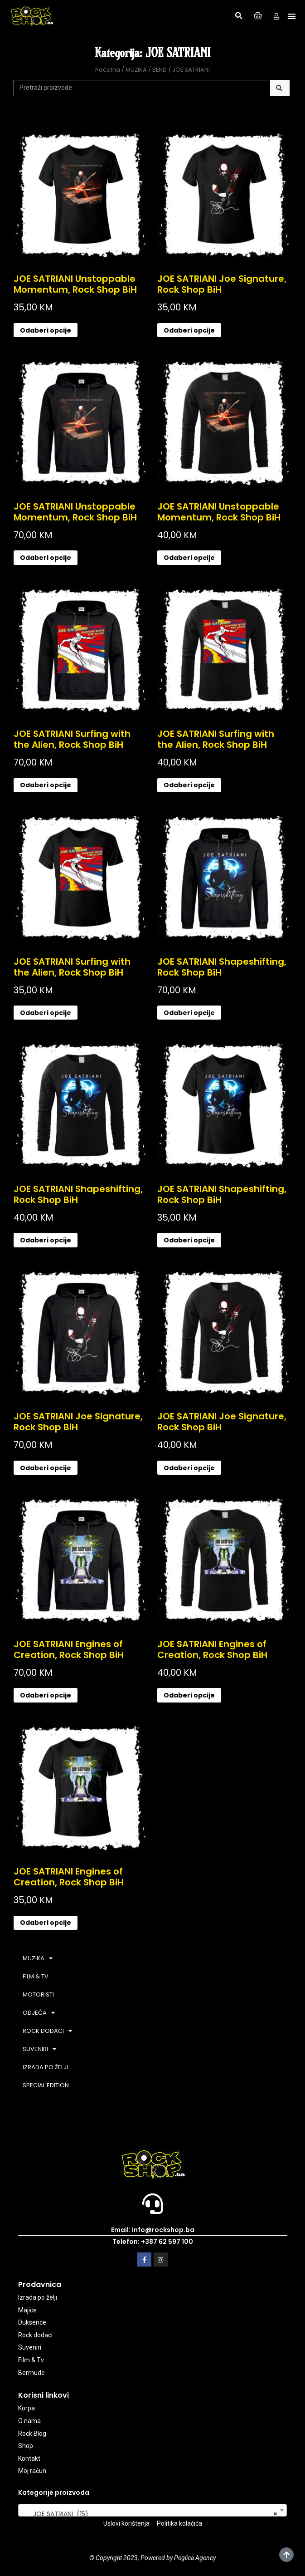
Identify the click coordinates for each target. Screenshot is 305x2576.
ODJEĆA (39, 2012)
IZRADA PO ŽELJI (45, 2067)
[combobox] (152, 2510)
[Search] (280, 88)
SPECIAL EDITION (46, 2085)
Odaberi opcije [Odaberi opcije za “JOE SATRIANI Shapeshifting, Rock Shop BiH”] (189, 1012)
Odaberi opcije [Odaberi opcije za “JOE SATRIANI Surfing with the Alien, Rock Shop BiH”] (45, 785)
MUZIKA (136, 69)
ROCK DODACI (47, 2030)
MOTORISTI (38, 1994)
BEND (159, 69)
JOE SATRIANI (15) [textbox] (149, 2513)
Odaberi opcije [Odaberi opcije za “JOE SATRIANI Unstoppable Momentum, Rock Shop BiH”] (45, 330)
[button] (238, 16)
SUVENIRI (39, 2048)
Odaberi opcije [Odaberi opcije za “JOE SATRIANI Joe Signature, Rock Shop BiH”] (189, 330)
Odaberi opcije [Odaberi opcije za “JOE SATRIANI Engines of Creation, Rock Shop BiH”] (45, 1695)
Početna (107, 69)
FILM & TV (35, 1976)
